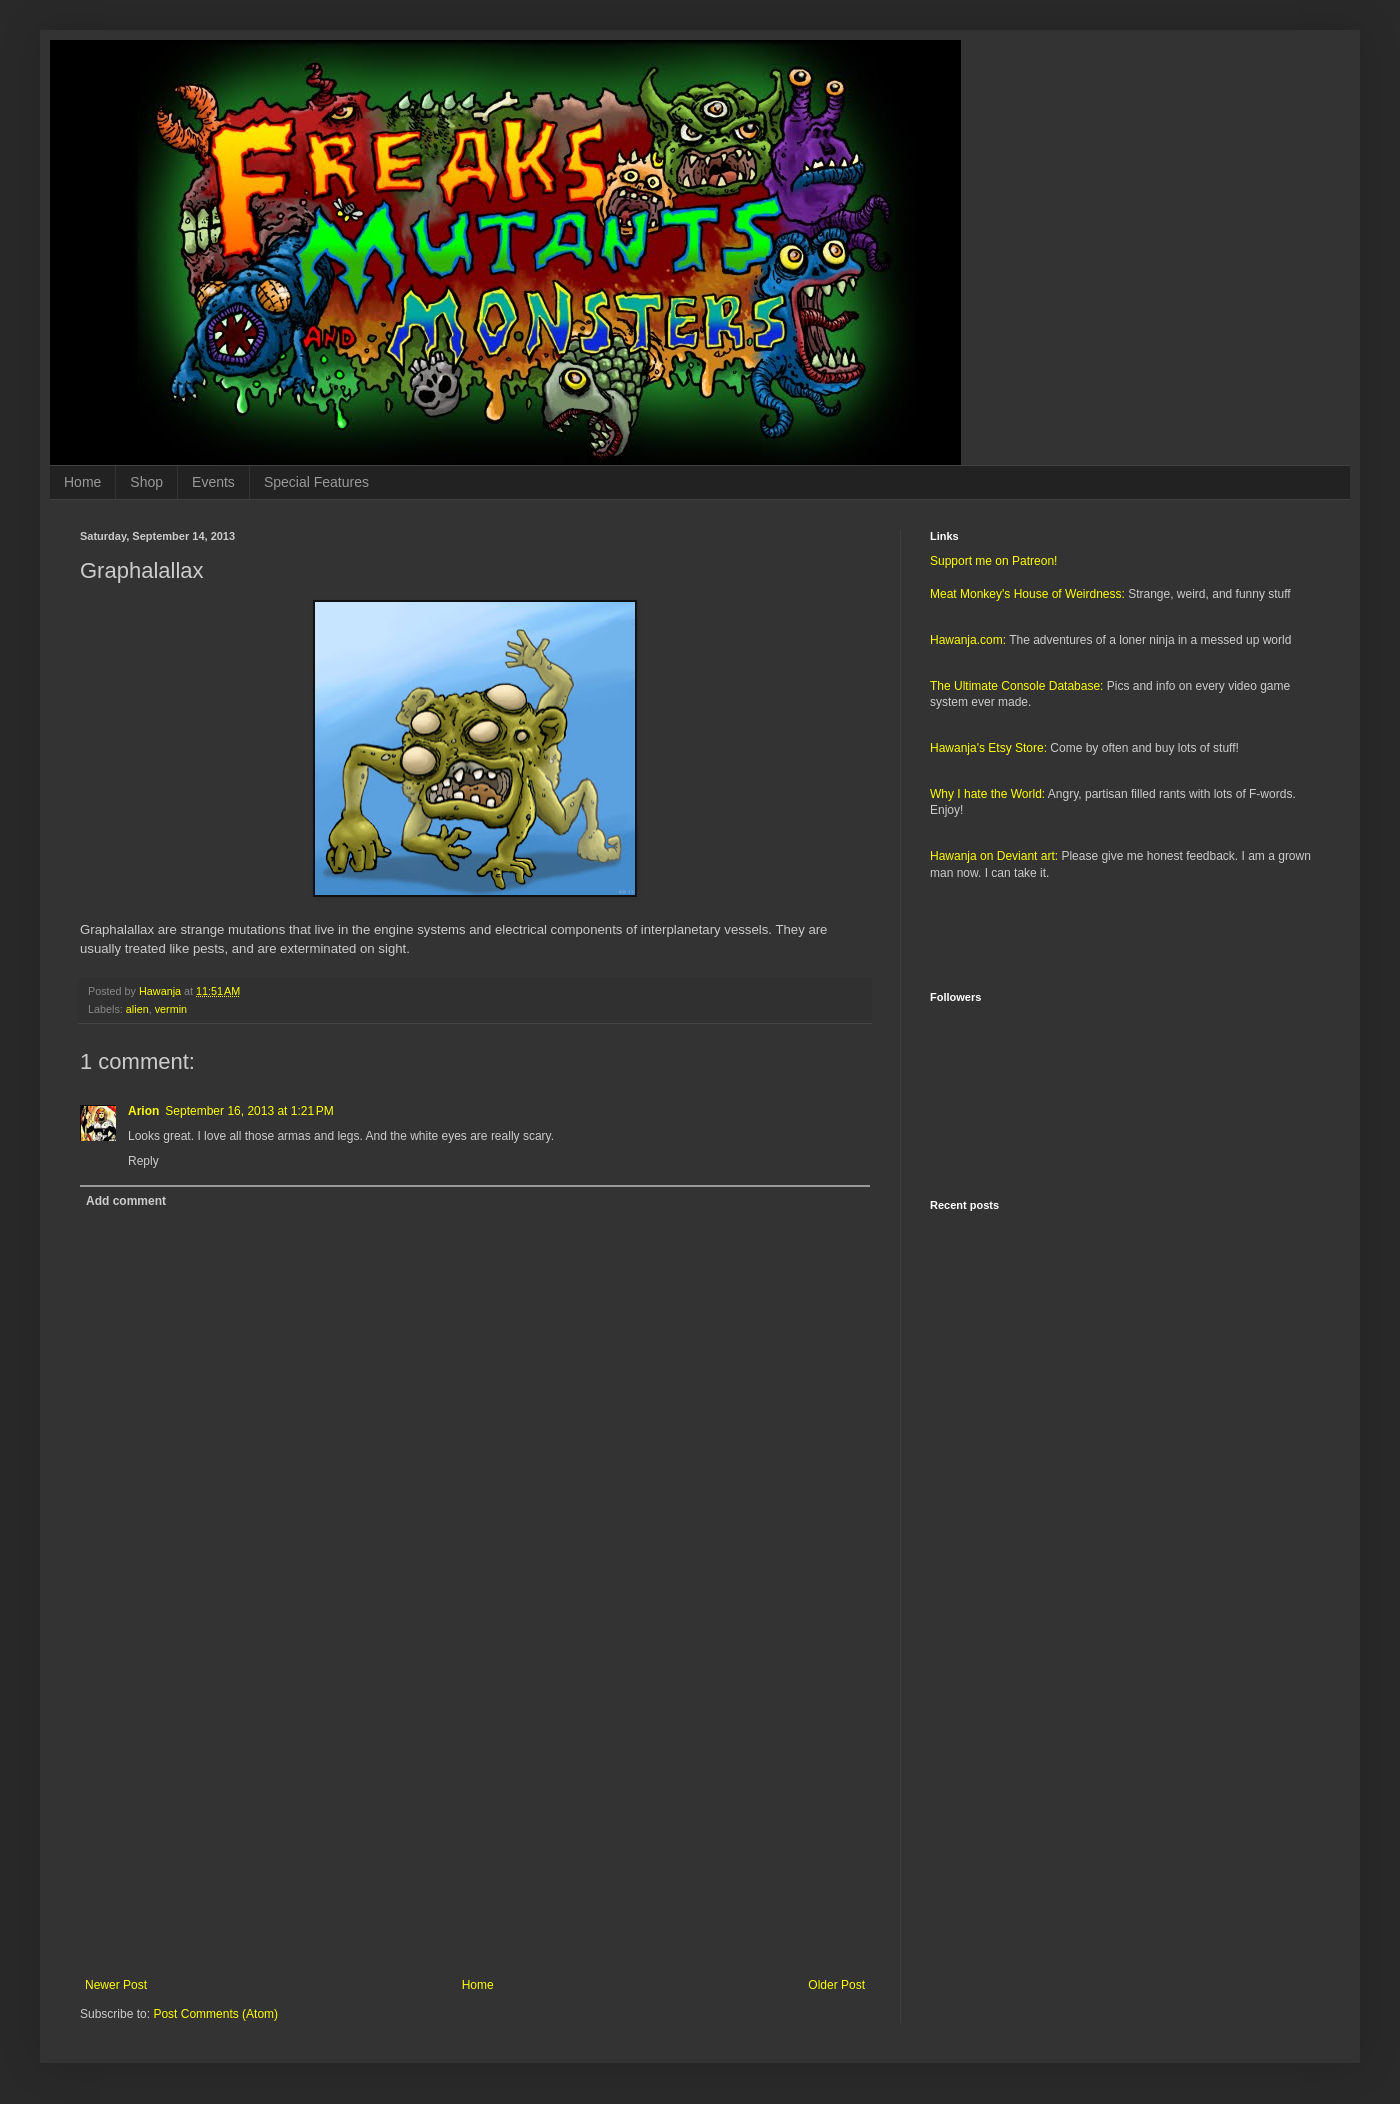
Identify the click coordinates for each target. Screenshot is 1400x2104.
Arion (143, 1111)
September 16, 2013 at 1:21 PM (249, 1111)
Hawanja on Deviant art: (994, 856)
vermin (171, 1009)
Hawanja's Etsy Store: (988, 748)
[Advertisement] (475, 1813)
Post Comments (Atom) (215, 2014)
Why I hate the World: (987, 794)
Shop (146, 482)
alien (137, 1009)
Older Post (836, 1985)
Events (213, 482)
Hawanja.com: (968, 640)
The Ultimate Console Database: (1016, 686)
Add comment (126, 1201)
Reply (143, 1161)
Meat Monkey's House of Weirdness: (1027, 594)
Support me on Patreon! (993, 561)
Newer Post (116, 1985)
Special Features (316, 482)
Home (82, 482)
